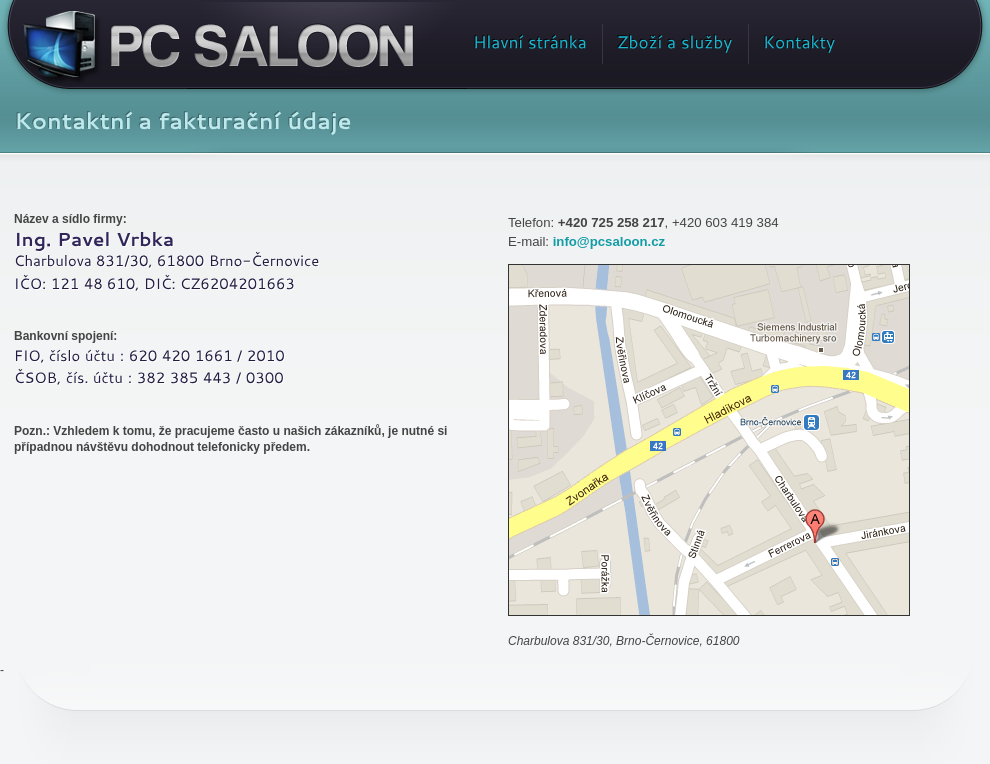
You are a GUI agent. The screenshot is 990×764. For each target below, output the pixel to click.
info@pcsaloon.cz (609, 241)
